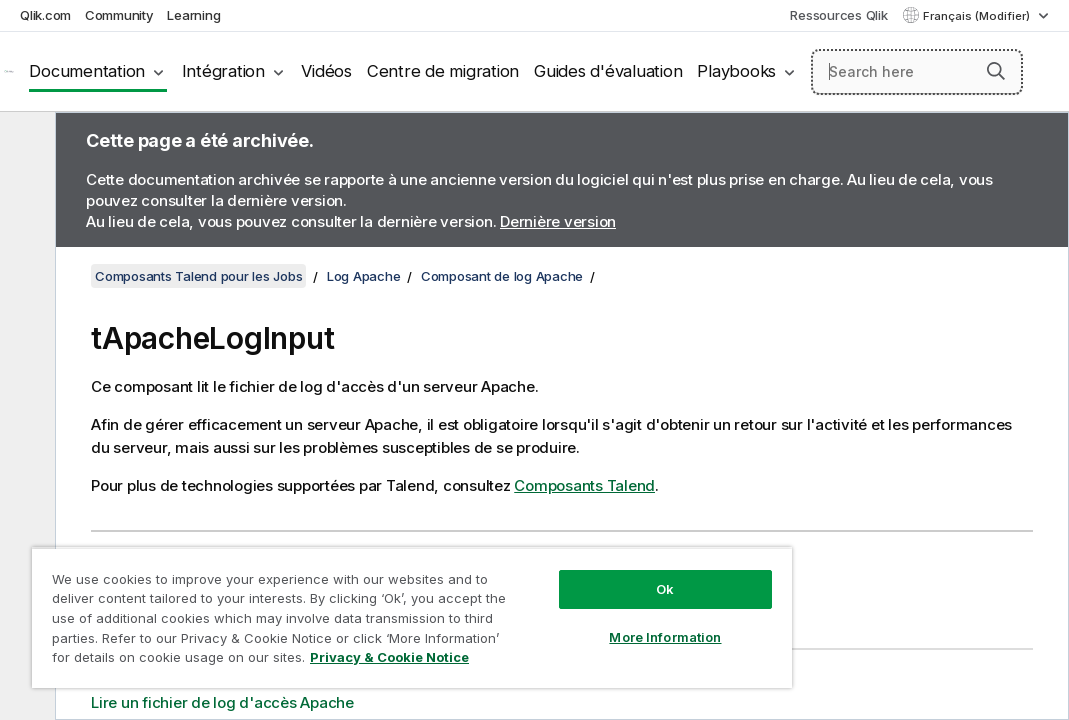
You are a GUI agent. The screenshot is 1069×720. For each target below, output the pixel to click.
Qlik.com (45, 15)
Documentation (87, 71)
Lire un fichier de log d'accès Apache (222, 702)
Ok (547, 554)
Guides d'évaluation (608, 71)
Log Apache (364, 276)
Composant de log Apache (502, 276)
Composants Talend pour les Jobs (198, 276)
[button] (996, 71)
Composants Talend (584, 485)
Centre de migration (443, 71)
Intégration (223, 71)
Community (119, 15)
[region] (342, 600)
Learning (193, 15)
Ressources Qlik (838, 15)
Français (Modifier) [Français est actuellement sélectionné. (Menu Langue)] (978, 16)
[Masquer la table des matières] (25, 143)
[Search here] (917, 72)
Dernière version (558, 221)
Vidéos (326, 71)
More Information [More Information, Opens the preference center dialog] (547, 602)
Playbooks (736, 71)
